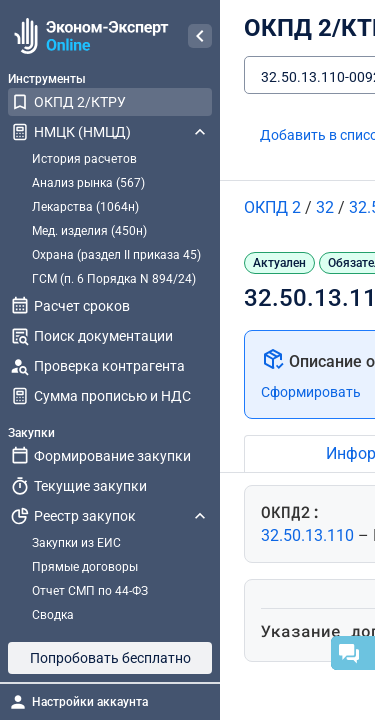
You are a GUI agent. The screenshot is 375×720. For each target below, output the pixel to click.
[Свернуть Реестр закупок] (200, 516)
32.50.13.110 (309, 535)
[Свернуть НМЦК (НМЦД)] (200, 132)
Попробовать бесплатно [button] (110, 658)
